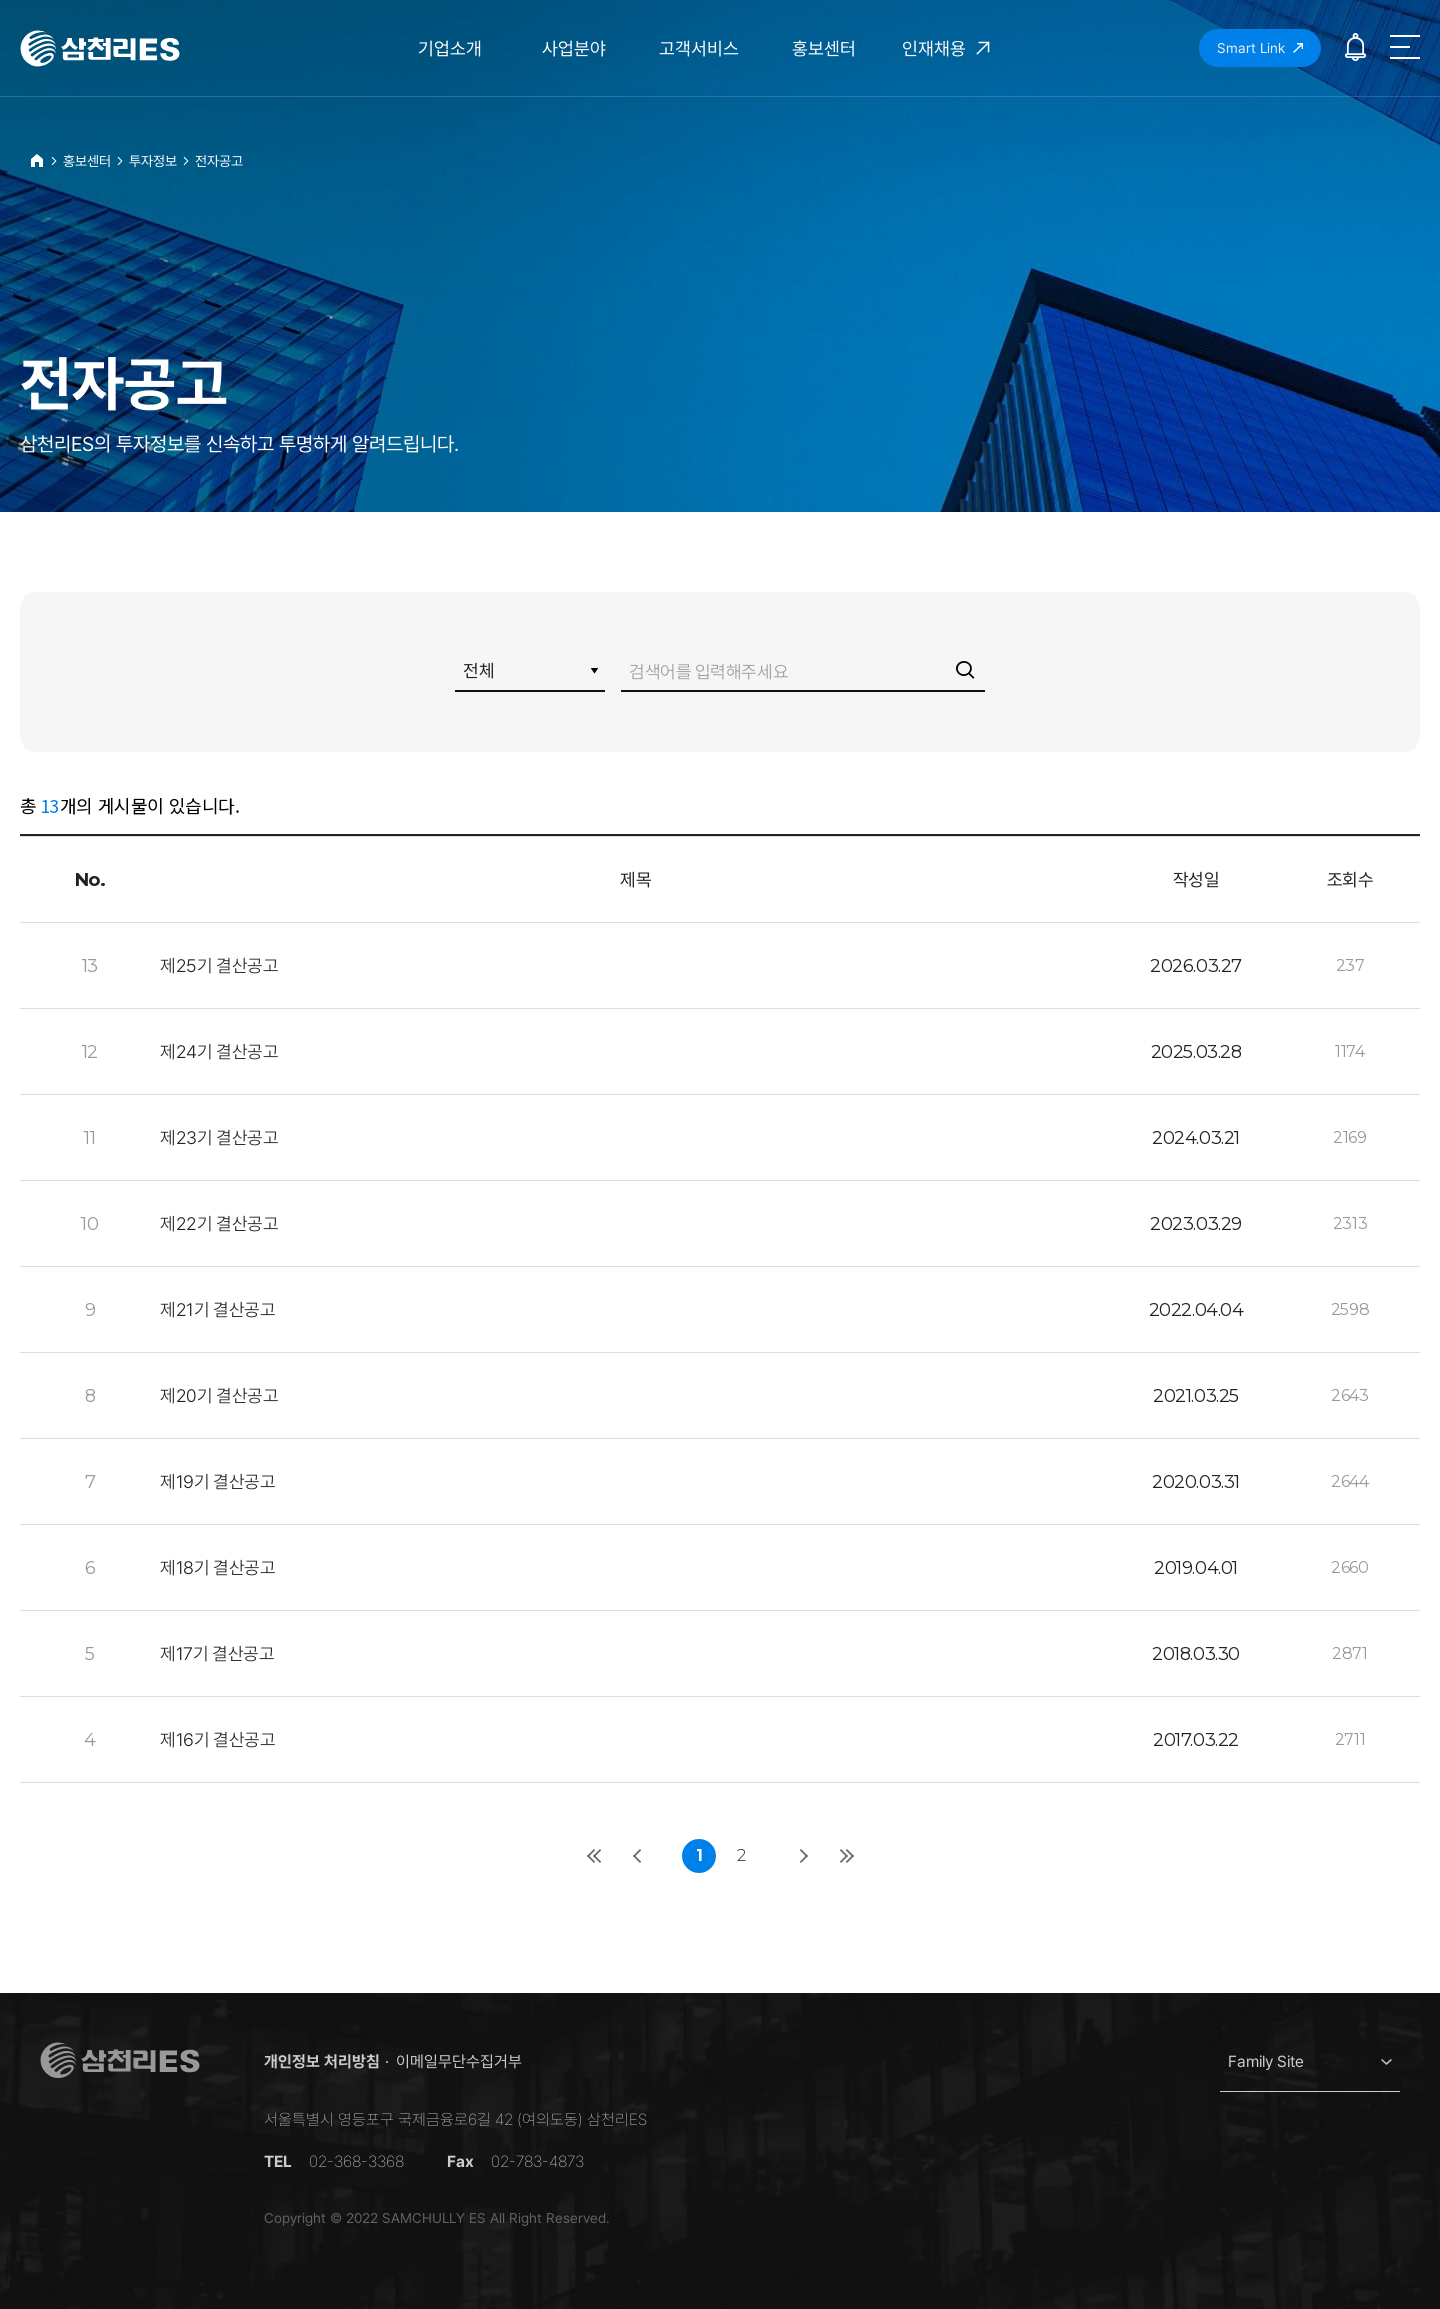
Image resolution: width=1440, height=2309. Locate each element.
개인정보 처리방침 (322, 2061)
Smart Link (1260, 48)
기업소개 (450, 48)
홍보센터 (824, 48)
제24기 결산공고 (219, 1051)
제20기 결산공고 (219, 1395)
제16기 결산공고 (217, 1739)
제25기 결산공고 (219, 965)
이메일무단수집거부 (459, 2061)
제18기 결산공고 (217, 1567)
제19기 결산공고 (217, 1481)
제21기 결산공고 (217, 1309)
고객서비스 (699, 48)
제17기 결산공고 (217, 1653)
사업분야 (574, 48)
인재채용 (948, 48)
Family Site (1266, 2061)
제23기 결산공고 (219, 1137)
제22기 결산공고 (219, 1223)
